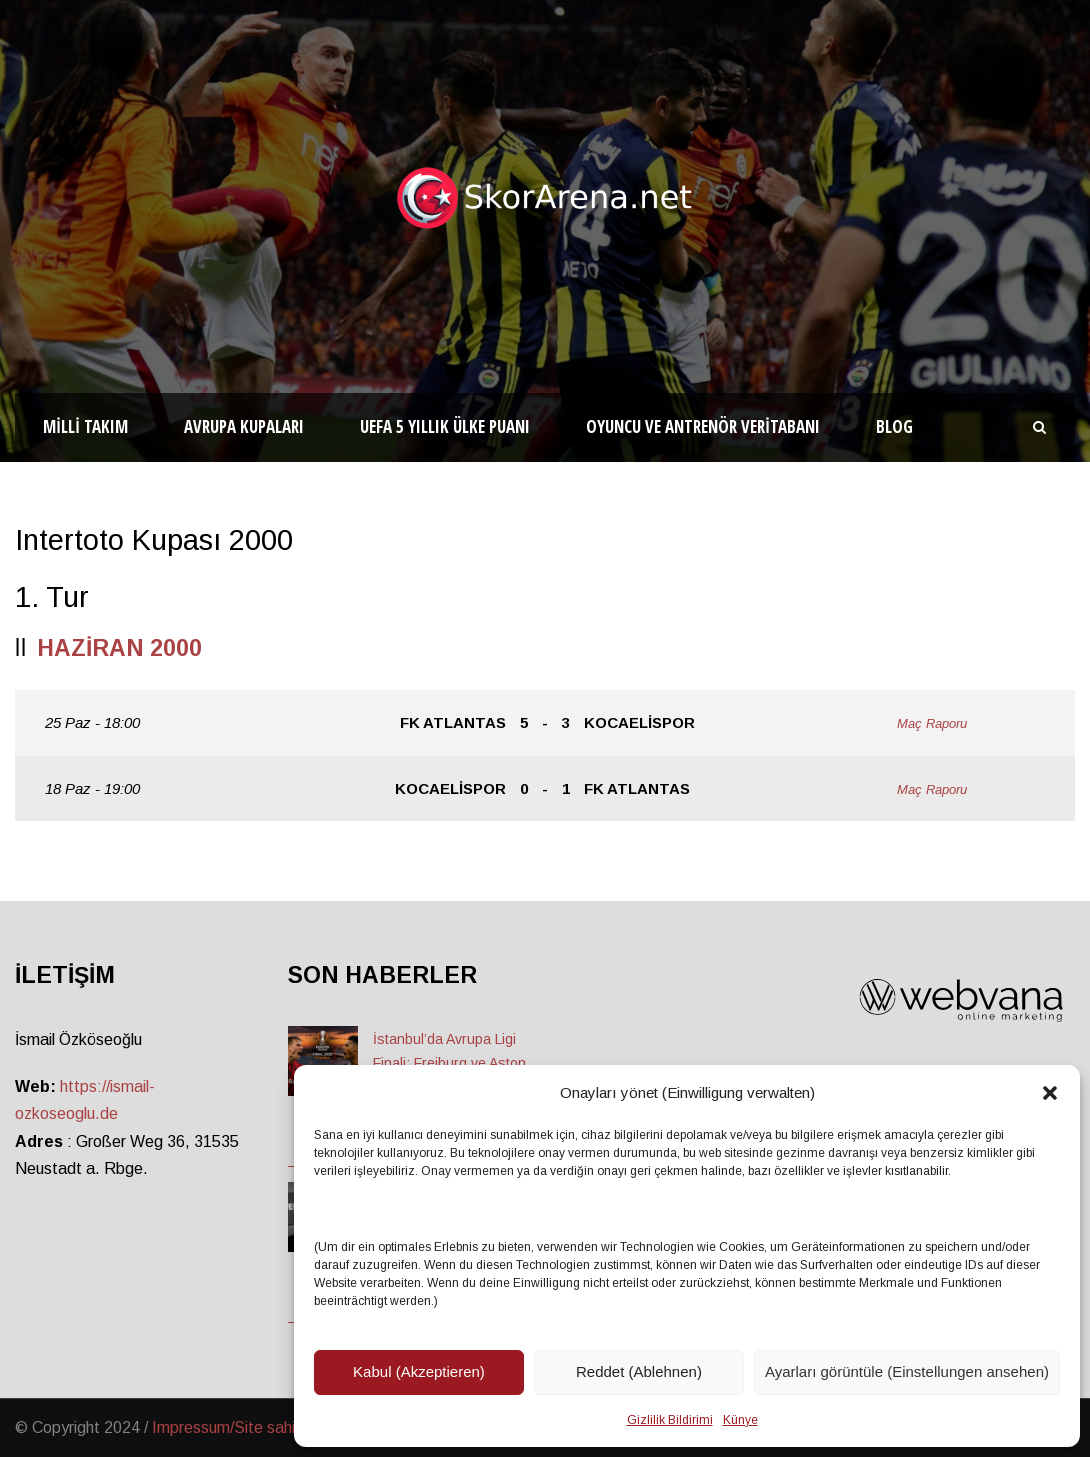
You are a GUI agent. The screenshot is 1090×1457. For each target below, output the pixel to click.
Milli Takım (85, 426)
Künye (740, 1420)
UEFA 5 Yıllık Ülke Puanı (445, 426)
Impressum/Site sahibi (229, 1427)
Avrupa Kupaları (244, 426)
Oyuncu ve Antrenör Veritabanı (703, 426)
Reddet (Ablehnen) (639, 1371)
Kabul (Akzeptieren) (419, 1371)
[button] (1050, 1093)
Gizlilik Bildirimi (670, 1420)
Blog (894, 426)
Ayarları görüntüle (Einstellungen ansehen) (907, 1371)
